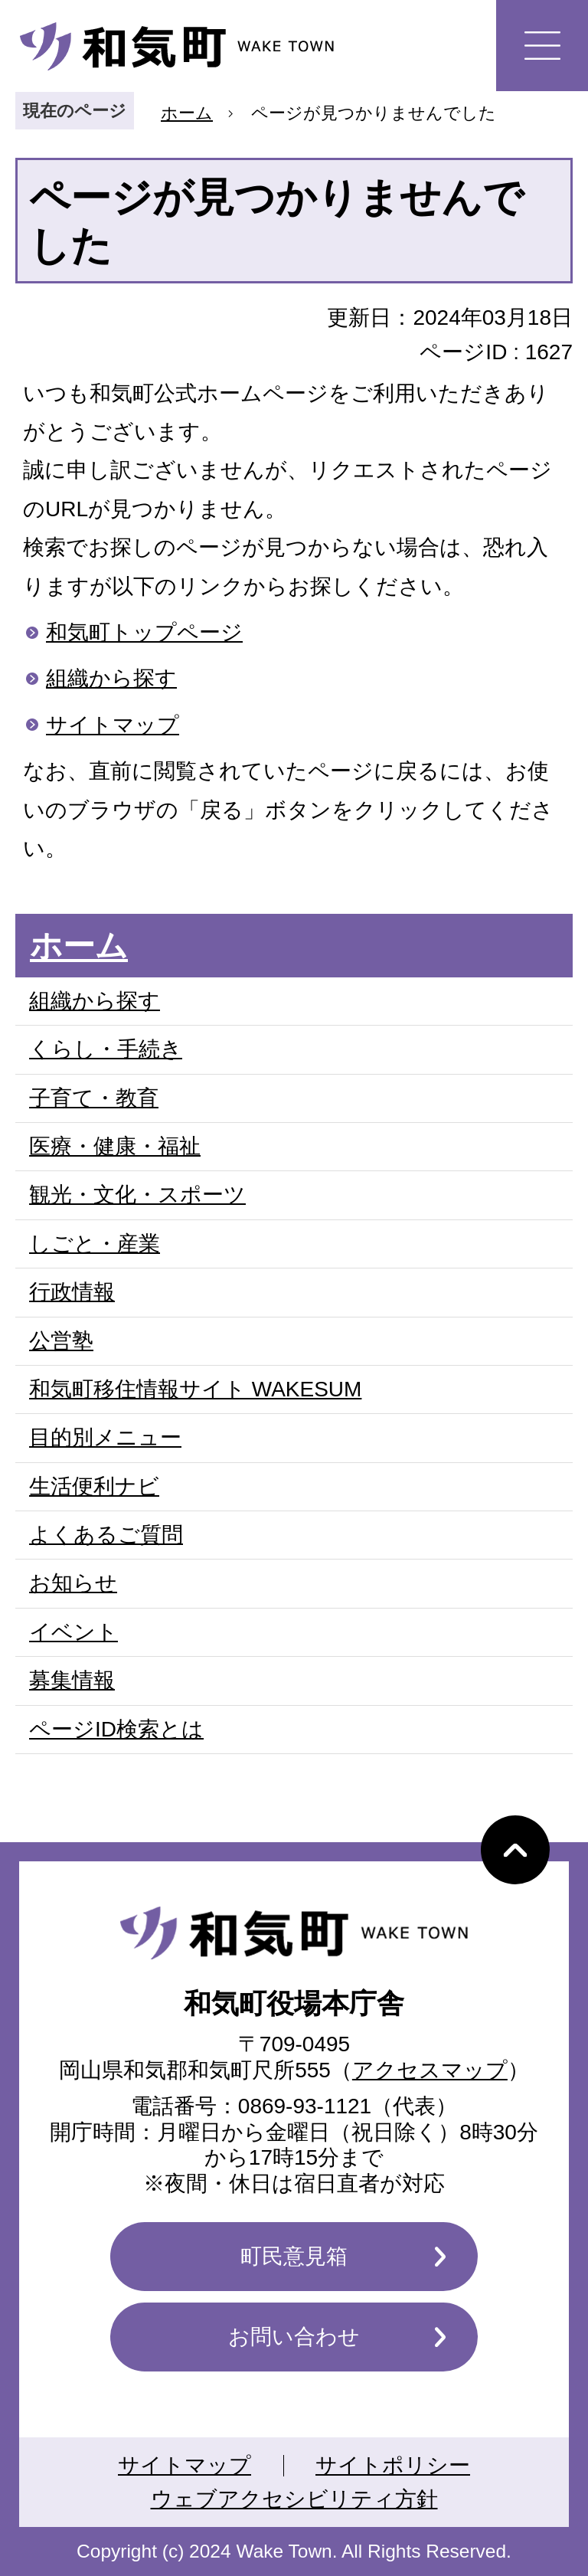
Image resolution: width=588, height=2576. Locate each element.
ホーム (187, 113)
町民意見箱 (294, 2256)
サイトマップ (112, 725)
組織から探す (111, 678)
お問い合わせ (294, 2337)
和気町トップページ (144, 632)
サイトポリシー (392, 2465)
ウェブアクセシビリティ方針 (294, 2499)
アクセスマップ (430, 2070)
